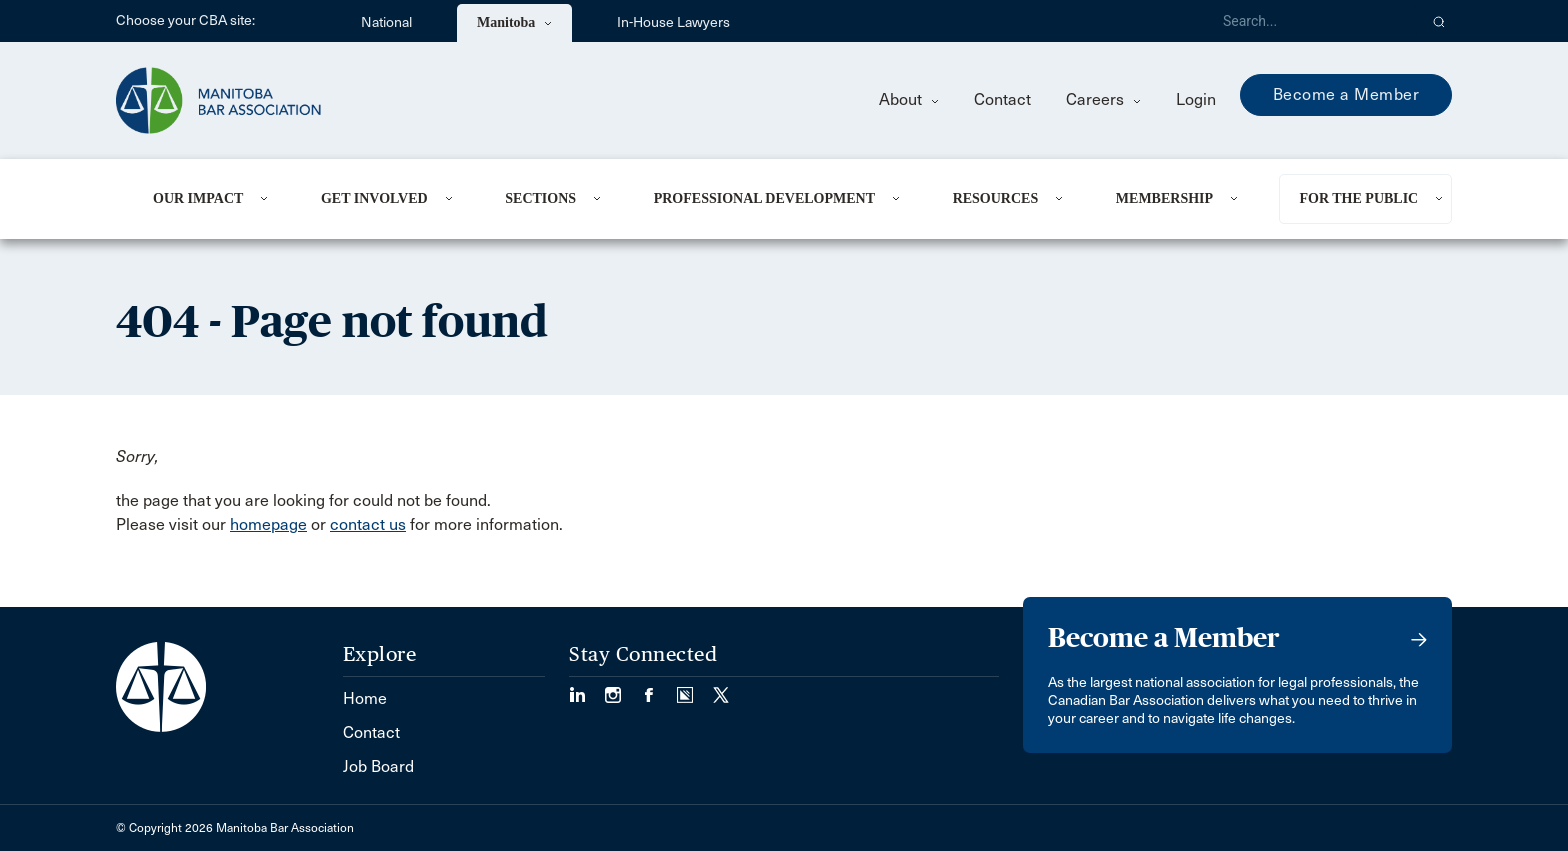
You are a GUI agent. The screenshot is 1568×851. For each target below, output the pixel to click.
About (909, 99)
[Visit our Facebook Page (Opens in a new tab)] (659, 688)
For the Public (1358, 198)
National (386, 22)
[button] (1439, 21)
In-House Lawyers (673, 22)
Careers (1103, 99)
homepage (268, 524)
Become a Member (1346, 94)
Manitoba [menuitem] (514, 22)
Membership (1164, 198)
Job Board (378, 766)
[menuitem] (212, 199)
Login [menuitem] (1196, 99)
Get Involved (374, 198)
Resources (996, 198)
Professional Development (764, 198)
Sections (540, 198)
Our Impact (198, 198)
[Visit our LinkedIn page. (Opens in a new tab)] (587, 688)
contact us (368, 524)
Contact (1002, 99)
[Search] (1312, 21)
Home (365, 698)
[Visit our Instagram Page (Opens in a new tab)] (623, 688)
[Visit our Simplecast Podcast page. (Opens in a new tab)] (695, 688)
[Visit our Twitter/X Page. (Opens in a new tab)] (721, 688)
